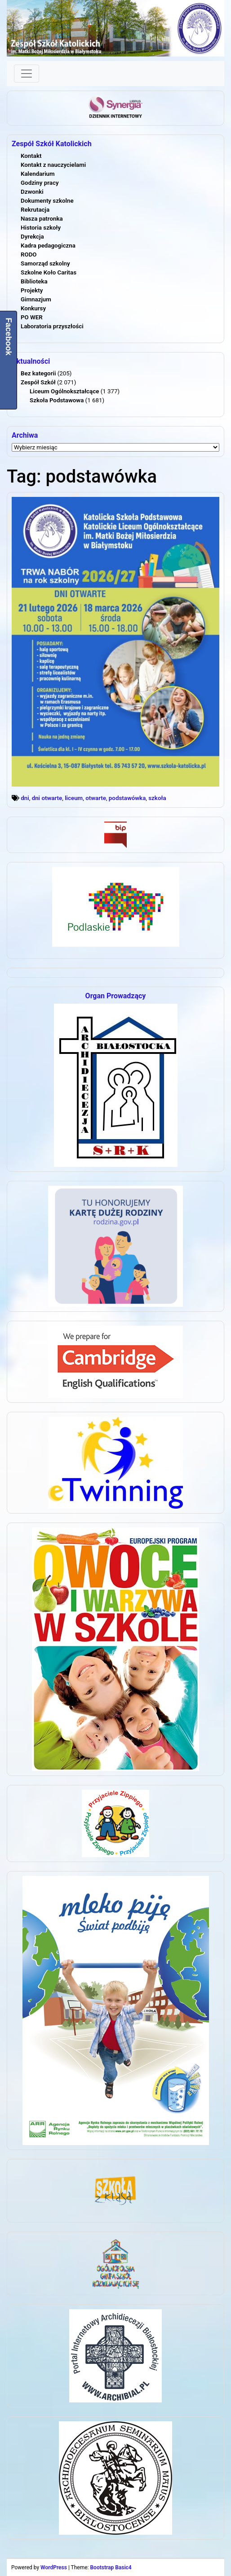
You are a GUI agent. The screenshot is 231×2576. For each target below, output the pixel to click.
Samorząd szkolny (45, 263)
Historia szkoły (41, 227)
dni (25, 798)
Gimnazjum (36, 299)
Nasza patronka (42, 218)
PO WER (32, 317)
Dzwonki (32, 191)
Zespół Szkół (38, 382)
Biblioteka (34, 281)
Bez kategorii (38, 373)
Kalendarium (38, 173)
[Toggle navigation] (26, 74)
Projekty (32, 290)
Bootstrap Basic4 (110, 2567)
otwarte (95, 798)
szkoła (157, 798)
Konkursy (33, 308)
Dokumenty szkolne (47, 200)
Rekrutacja (35, 209)
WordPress (53, 2567)
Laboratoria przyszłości (52, 326)
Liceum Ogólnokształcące (64, 391)
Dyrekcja (32, 236)
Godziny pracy (40, 182)
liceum (74, 798)
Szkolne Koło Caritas (48, 272)
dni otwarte (47, 798)
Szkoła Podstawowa (57, 400)
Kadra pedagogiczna (48, 245)
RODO (29, 254)
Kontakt (31, 155)
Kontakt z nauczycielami (53, 164)
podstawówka (127, 798)
